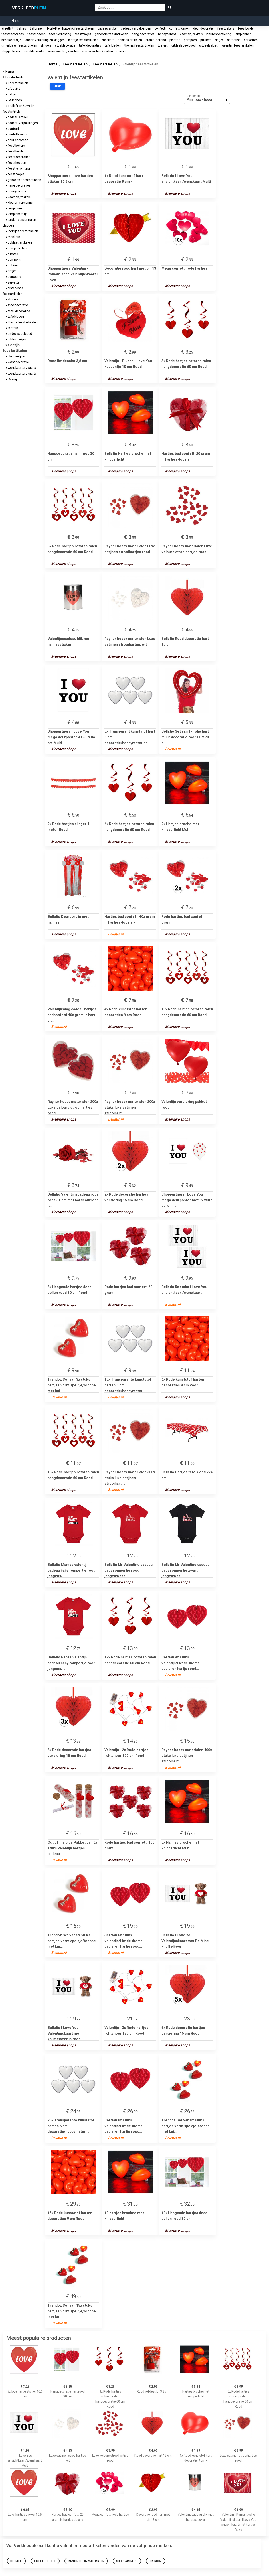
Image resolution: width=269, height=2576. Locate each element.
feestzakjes (83, 34)
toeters (162, 45)
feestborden (247, 28)
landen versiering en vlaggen (44, 40)
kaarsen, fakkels (191, 34)
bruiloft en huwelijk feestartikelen (70, 28)
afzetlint (7, 28)
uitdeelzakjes (208, 45)
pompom (190, 40)
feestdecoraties (12, 34)
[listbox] (207, 100)
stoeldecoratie (65, 45)
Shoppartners (126, 2561)
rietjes (219, 40)
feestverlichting (60, 34)
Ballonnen (36, 28)
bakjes (21, 28)
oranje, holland (155, 40)
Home (16, 21)
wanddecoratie (34, 51)
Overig (121, 51)
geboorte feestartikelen (112, 34)
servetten (251, 40)
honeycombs (167, 34)
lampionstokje (11, 40)
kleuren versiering (219, 34)
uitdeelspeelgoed (183, 45)
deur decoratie (203, 28)
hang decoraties (143, 34)
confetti (160, 28)
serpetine (234, 40)
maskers (108, 40)
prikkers (206, 40)
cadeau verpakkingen (136, 28)
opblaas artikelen (129, 40)
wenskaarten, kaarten (63, 51)
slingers (46, 45)
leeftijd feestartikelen (83, 40)
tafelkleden (112, 45)
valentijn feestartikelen (237, 45)
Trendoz (155, 2561)
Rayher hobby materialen (86, 2561)
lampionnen (243, 34)
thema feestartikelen (139, 45)
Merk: (57, 86)
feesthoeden (36, 34)
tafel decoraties (90, 45)
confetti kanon (179, 28)
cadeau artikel (107, 28)
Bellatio (16, 2561)
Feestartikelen (16, 77)
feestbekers (226, 28)
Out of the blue (45, 2561)
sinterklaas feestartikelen (19, 45)
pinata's (175, 40)
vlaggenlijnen (10, 51)
